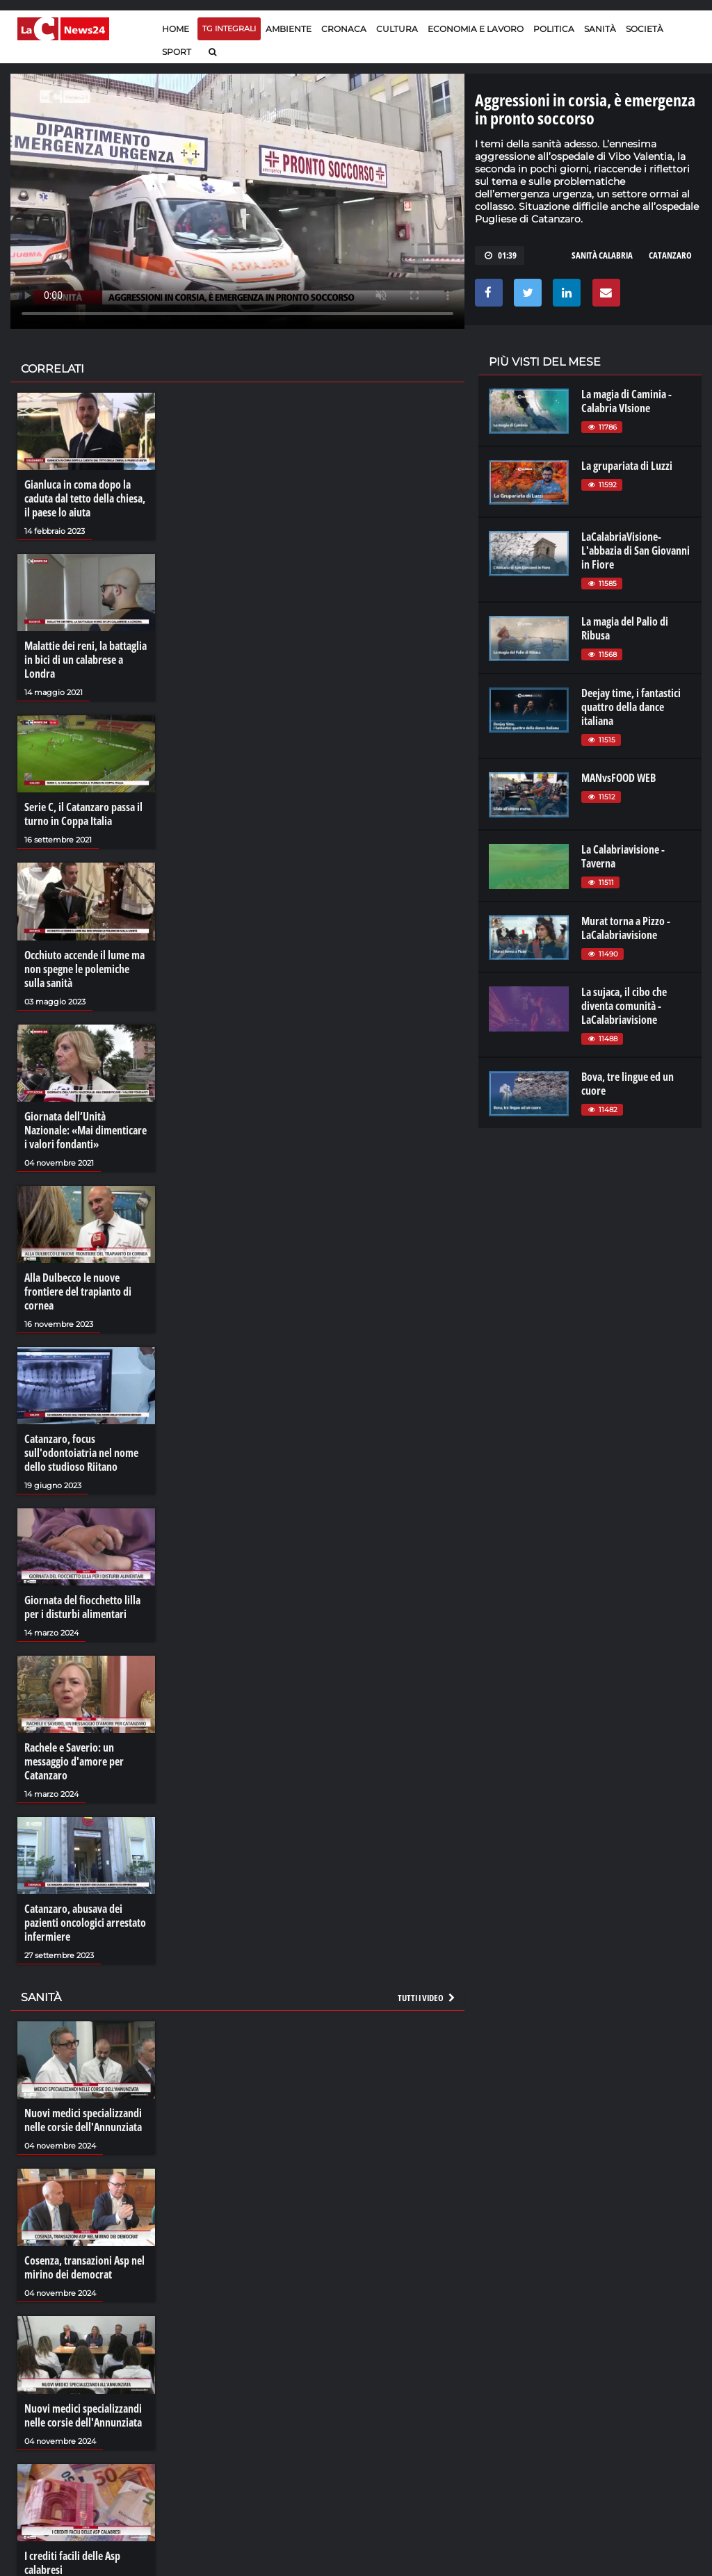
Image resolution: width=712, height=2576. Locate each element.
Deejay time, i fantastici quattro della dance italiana (631, 706)
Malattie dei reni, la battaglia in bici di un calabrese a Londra (85, 659)
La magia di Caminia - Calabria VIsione (626, 401)
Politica (553, 29)
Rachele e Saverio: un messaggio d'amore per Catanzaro (74, 1761)
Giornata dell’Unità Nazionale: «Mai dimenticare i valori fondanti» (85, 1130)
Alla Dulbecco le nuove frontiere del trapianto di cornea (77, 1291)
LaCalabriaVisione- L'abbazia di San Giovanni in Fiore (635, 550)
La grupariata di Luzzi (626, 465)
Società (644, 29)
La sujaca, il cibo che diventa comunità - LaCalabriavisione (624, 1005)
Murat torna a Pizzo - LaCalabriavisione (625, 928)
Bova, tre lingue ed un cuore (627, 1083)
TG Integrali (229, 28)
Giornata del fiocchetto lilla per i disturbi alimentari (82, 1607)
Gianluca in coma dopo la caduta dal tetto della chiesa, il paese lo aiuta (84, 498)
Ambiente (289, 29)
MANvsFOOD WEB (618, 777)
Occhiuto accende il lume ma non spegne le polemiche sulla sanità (84, 969)
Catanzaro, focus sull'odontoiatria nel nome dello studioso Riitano (81, 1452)
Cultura (397, 29)
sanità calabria (602, 255)
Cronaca (343, 29)
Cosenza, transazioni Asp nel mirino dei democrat (84, 2267)
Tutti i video (427, 1997)
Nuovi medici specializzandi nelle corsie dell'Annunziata (83, 2120)
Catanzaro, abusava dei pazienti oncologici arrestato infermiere (85, 1922)
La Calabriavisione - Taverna (623, 856)
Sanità (600, 29)
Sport (176, 52)
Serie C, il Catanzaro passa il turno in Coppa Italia (83, 814)
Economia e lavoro (476, 29)
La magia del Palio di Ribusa (624, 628)
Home (175, 29)
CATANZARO (670, 255)
